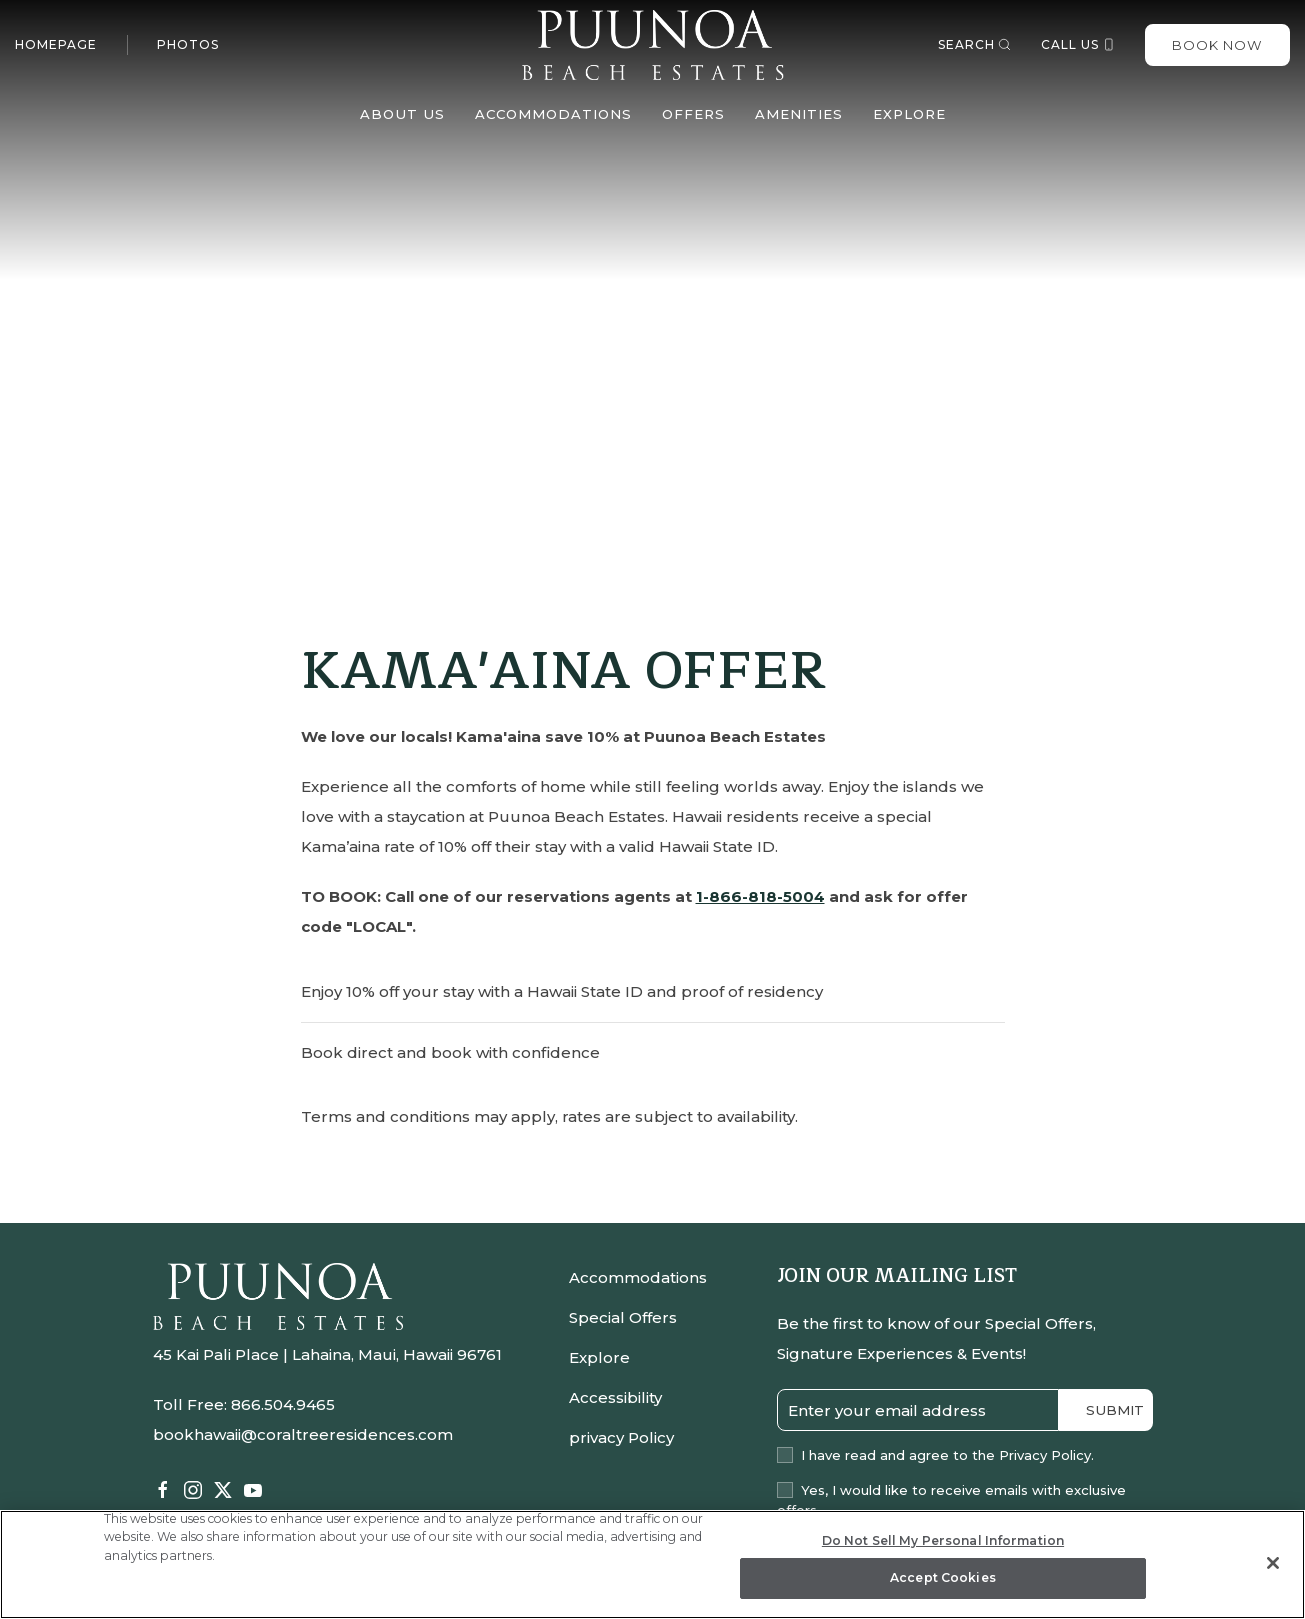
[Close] (1273, 1563)
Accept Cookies (943, 1577)
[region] (652, 1564)
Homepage (56, 45)
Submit (1115, 1410)
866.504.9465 (283, 1404)
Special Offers (623, 1317)
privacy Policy (621, 1437)
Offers (693, 114)
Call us (1078, 45)
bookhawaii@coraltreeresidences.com (303, 1434)
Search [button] (974, 45)
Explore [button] (909, 114)
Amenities (799, 114)
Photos (188, 45)
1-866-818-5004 (760, 896)
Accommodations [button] (553, 114)
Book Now (1217, 45)
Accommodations (638, 1277)
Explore (599, 1357)
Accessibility (615, 1397)
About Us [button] (402, 114)
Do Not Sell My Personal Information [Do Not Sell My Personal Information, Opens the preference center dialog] (943, 1541)
